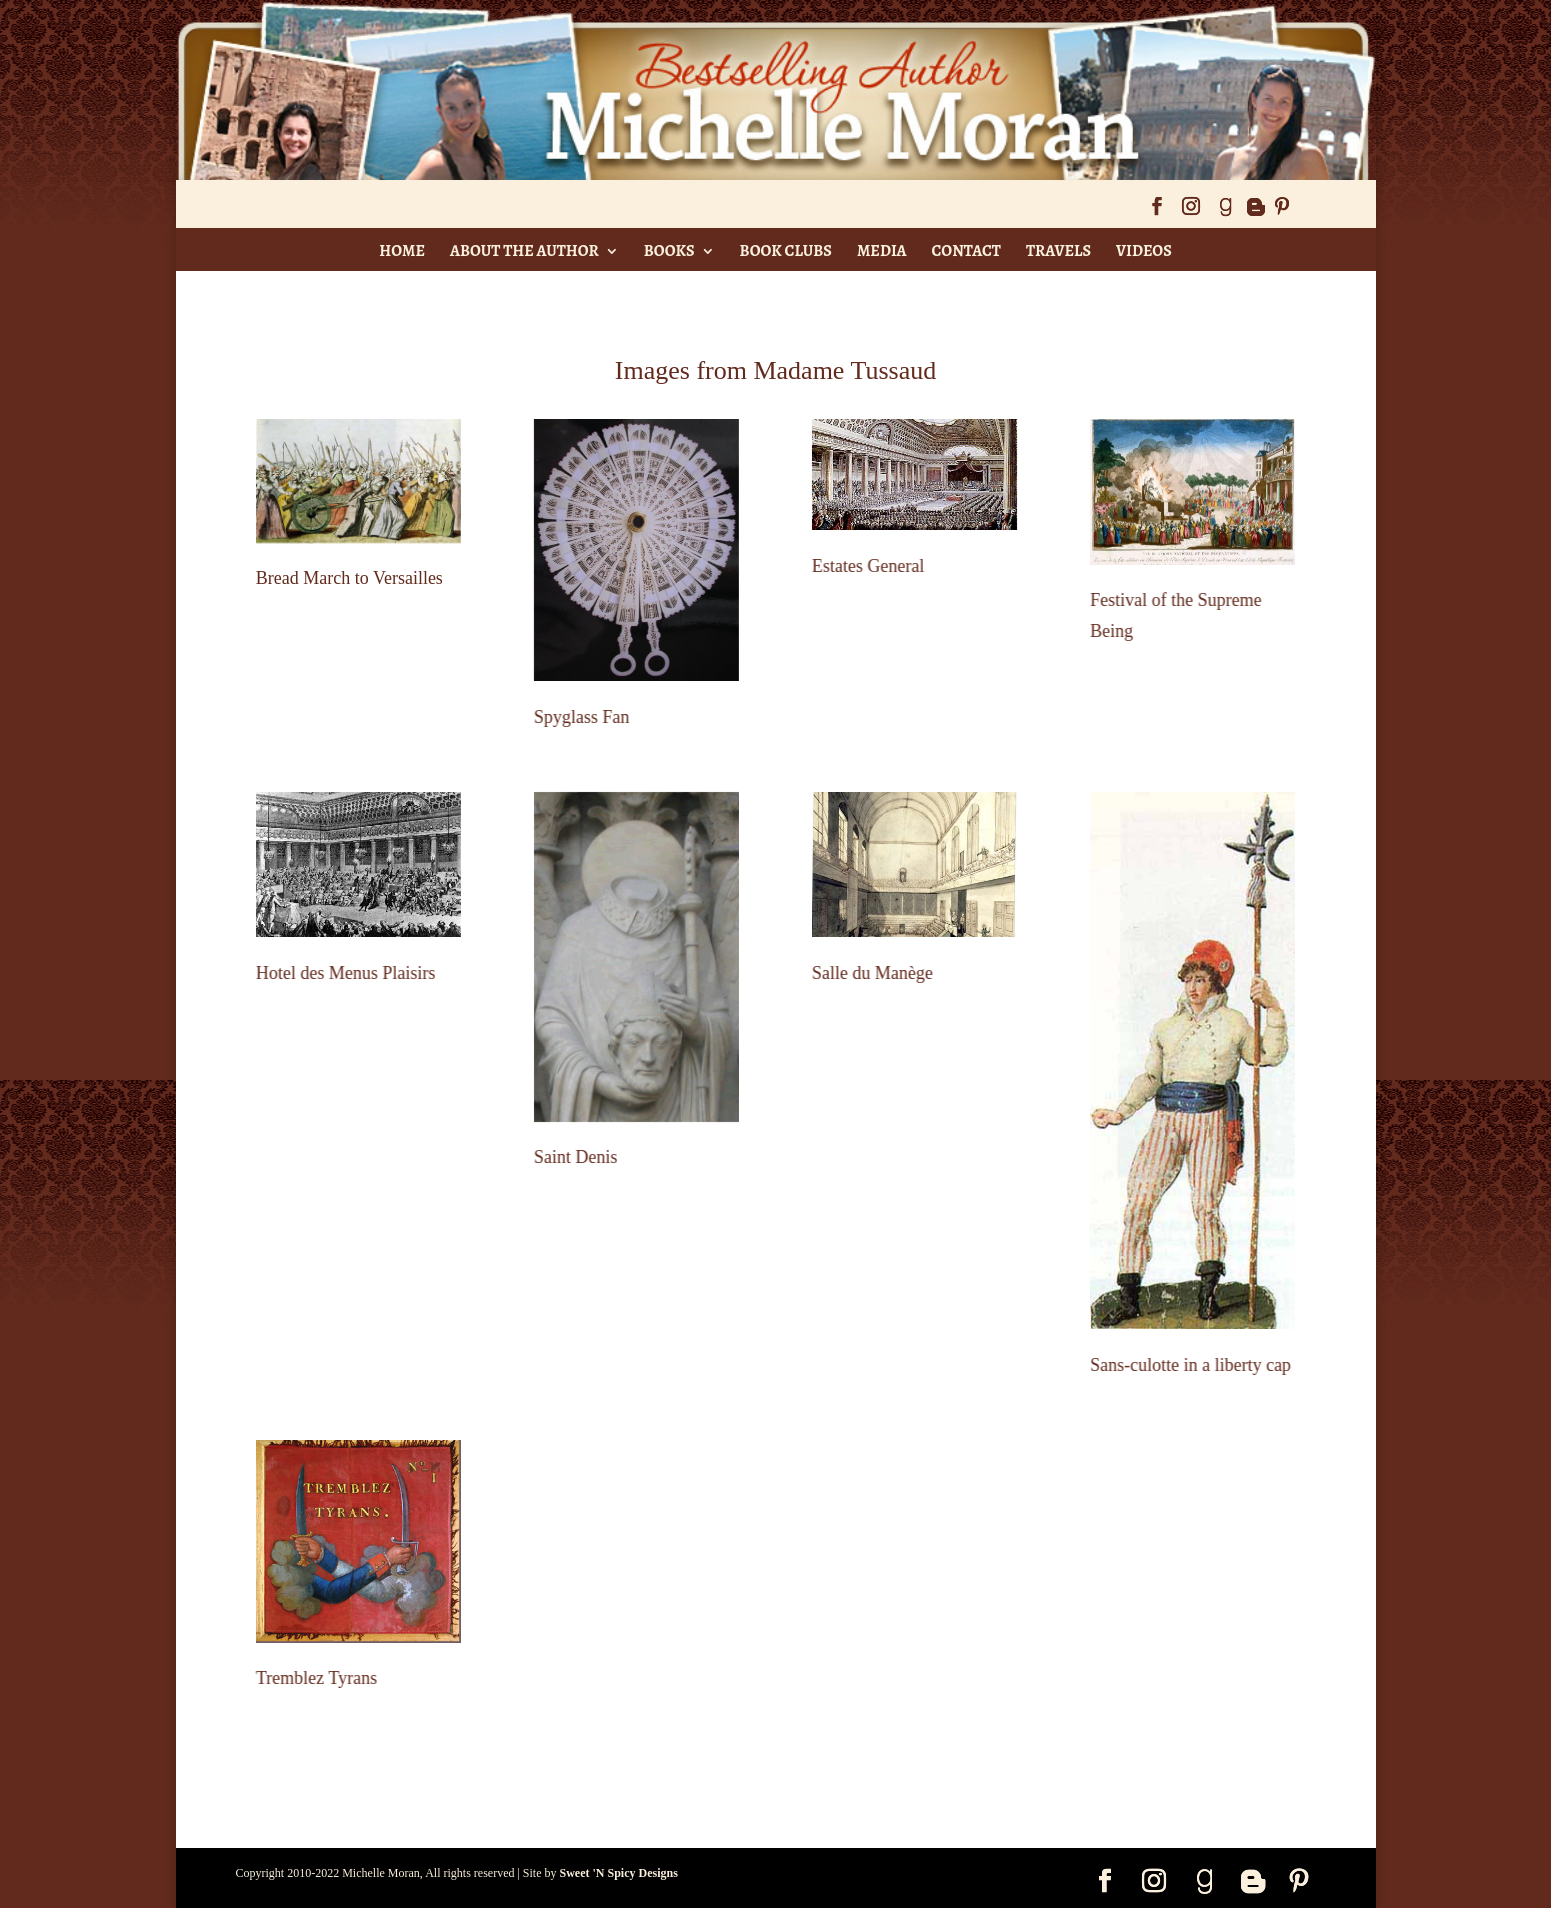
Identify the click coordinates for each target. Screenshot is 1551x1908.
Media (882, 251)
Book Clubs (786, 251)
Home (402, 251)
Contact (966, 251)
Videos (1144, 251)
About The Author (524, 251)
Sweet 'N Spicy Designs (619, 1873)
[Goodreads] (1225, 212)
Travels (1058, 251)
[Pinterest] (1282, 212)
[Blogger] (1255, 212)
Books (669, 251)
